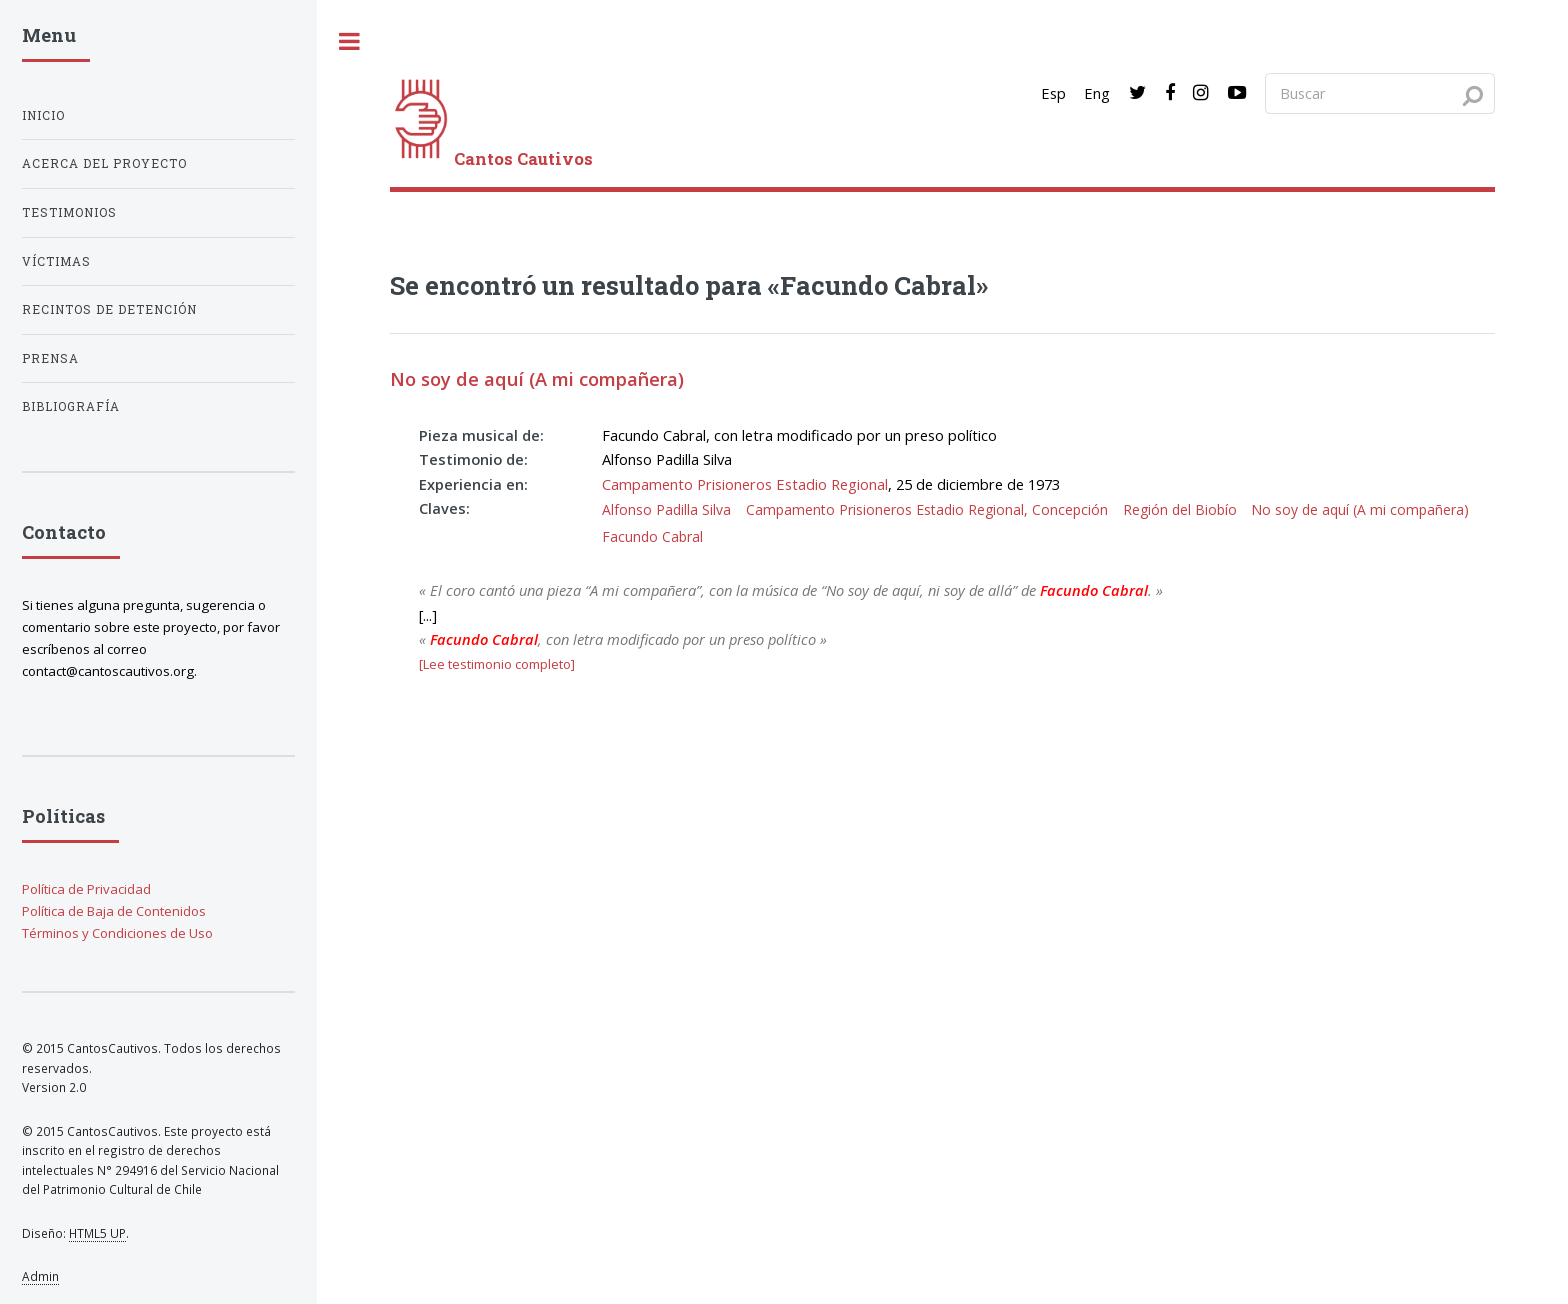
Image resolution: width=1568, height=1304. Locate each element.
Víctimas (56, 261)
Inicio (43, 115)
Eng (1097, 93)
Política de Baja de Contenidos (114, 911)
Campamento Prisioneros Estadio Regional (745, 484)
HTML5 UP (97, 1233)
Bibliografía (71, 406)
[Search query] (1380, 93)
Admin (40, 1276)
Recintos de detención (109, 309)
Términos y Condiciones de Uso (117, 933)
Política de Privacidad (86, 889)
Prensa (50, 358)
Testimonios (69, 212)
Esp (1053, 93)
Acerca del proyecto (104, 163)
